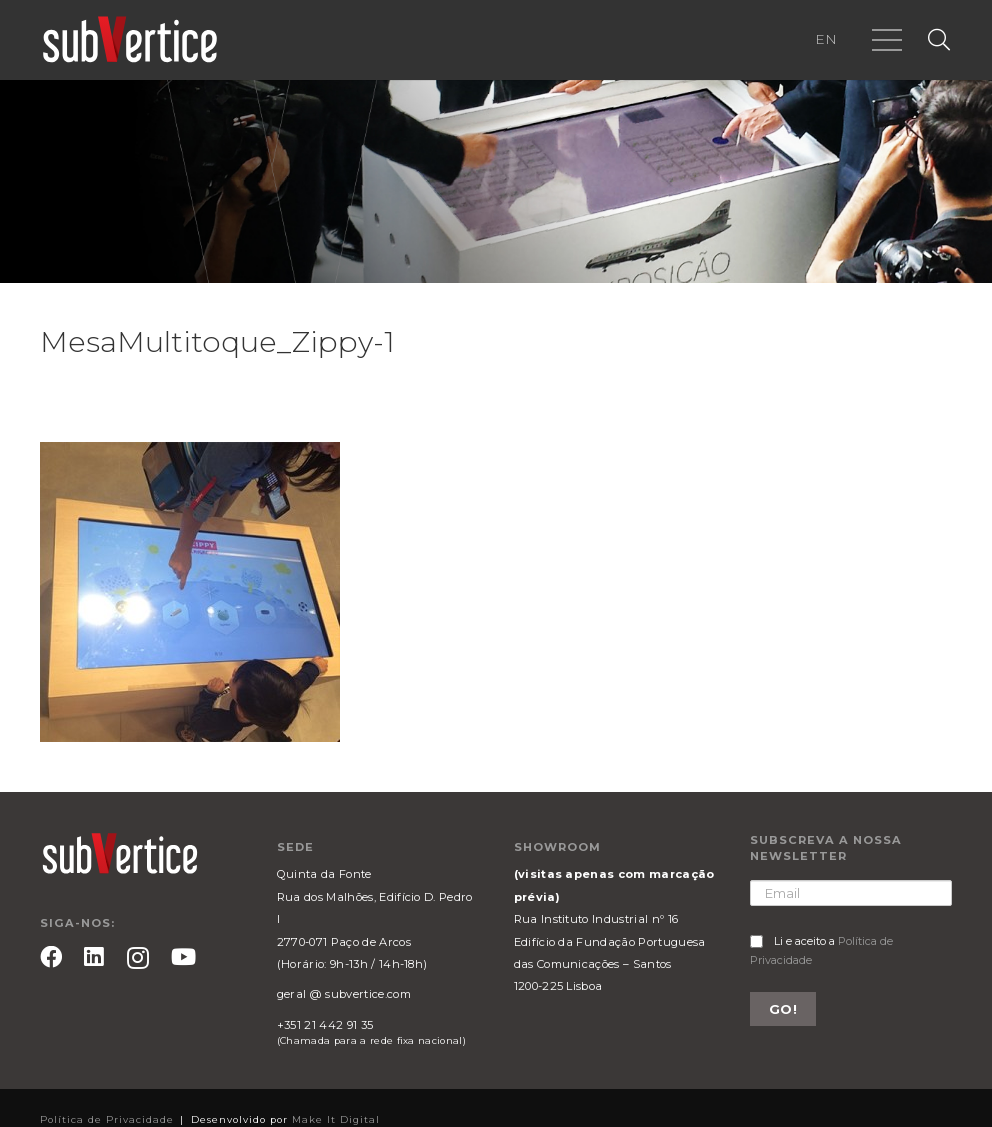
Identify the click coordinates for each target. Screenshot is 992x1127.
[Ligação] (130, 40)
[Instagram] (138, 958)
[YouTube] (183, 957)
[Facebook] (51, 957)
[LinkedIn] (94, 957)
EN (826, 39)
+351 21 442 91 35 (325, 1025)
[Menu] (887, 40)
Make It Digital (336, 1119)
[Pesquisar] (939, 40)
